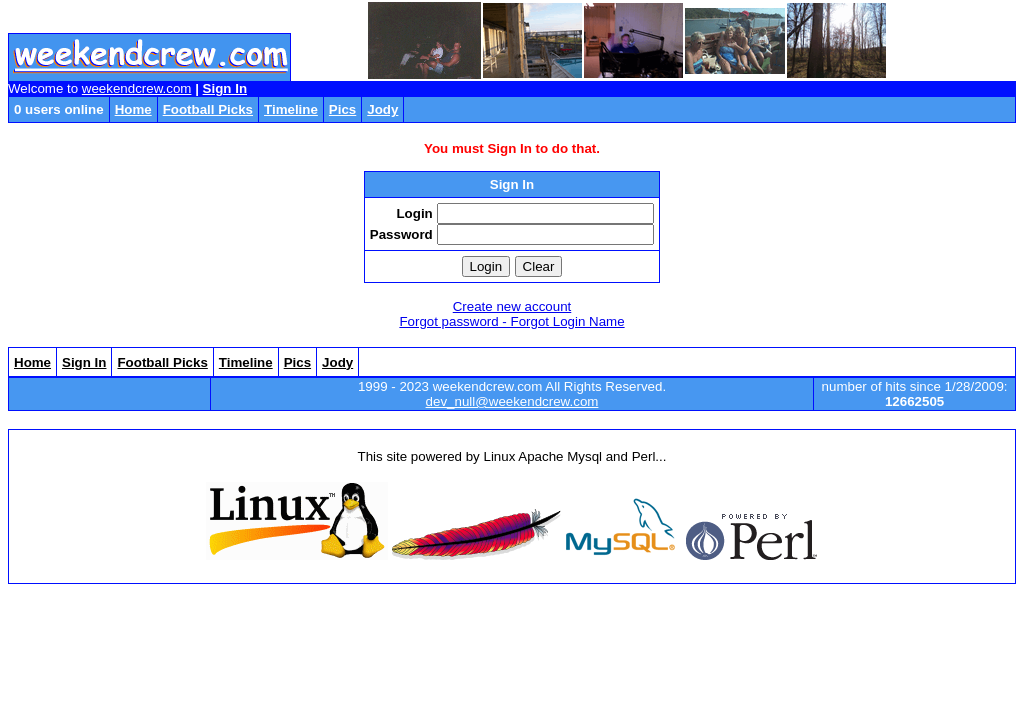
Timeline (291, 109)
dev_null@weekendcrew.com (512, 401)
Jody (382, 109)
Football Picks (208, 109)
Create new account (512, 306)
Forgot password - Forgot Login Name (511, 321)
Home (133, 109)
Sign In (225, 88)
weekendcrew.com (137, 88)
